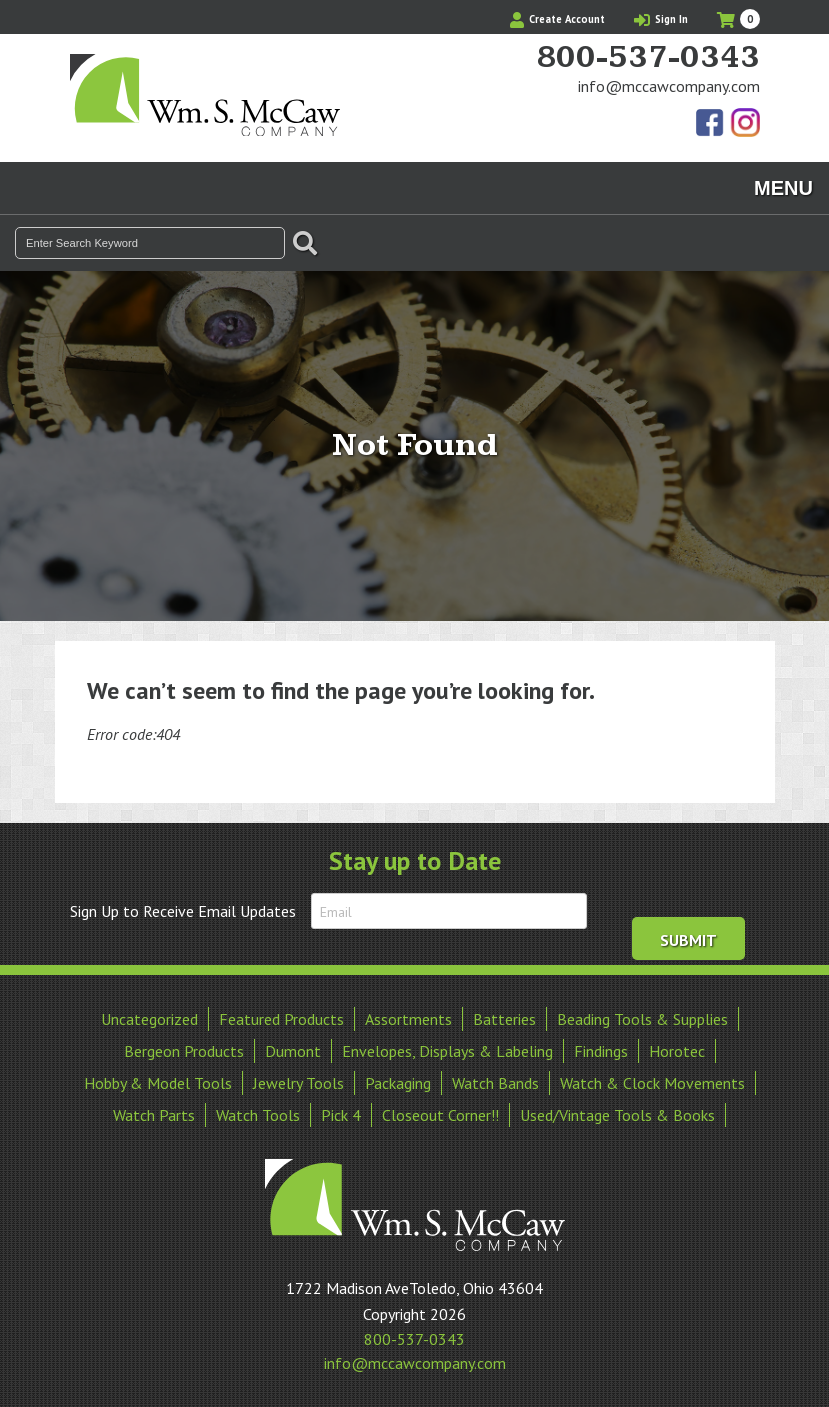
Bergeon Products (184, 1051)
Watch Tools (258, 1115)
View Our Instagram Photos (745, 124)
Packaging (398, 1083)
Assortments (408, 1019)
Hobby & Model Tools (158, 1083)
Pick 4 (341, 1115)
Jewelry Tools (298, 1083)
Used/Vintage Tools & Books (617, 1115)
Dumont (293, 1051)
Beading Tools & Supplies (642, 1019)
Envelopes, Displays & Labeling (447, 1051)
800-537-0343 (648, 58)
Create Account (557, 19)
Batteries (504, 1019)
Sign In (661, 19)
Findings (601, 1051)
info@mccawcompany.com (669, 86)
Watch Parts (154, 1115)
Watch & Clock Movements (652, 1083)
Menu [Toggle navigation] (783, 188)
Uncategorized (149, 1019)
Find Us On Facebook (711, 124)
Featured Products (281, 1019)
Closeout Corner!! (440, 1115)
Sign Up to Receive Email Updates (183, 911)
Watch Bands (495, 1083)
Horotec (677, 1051)
